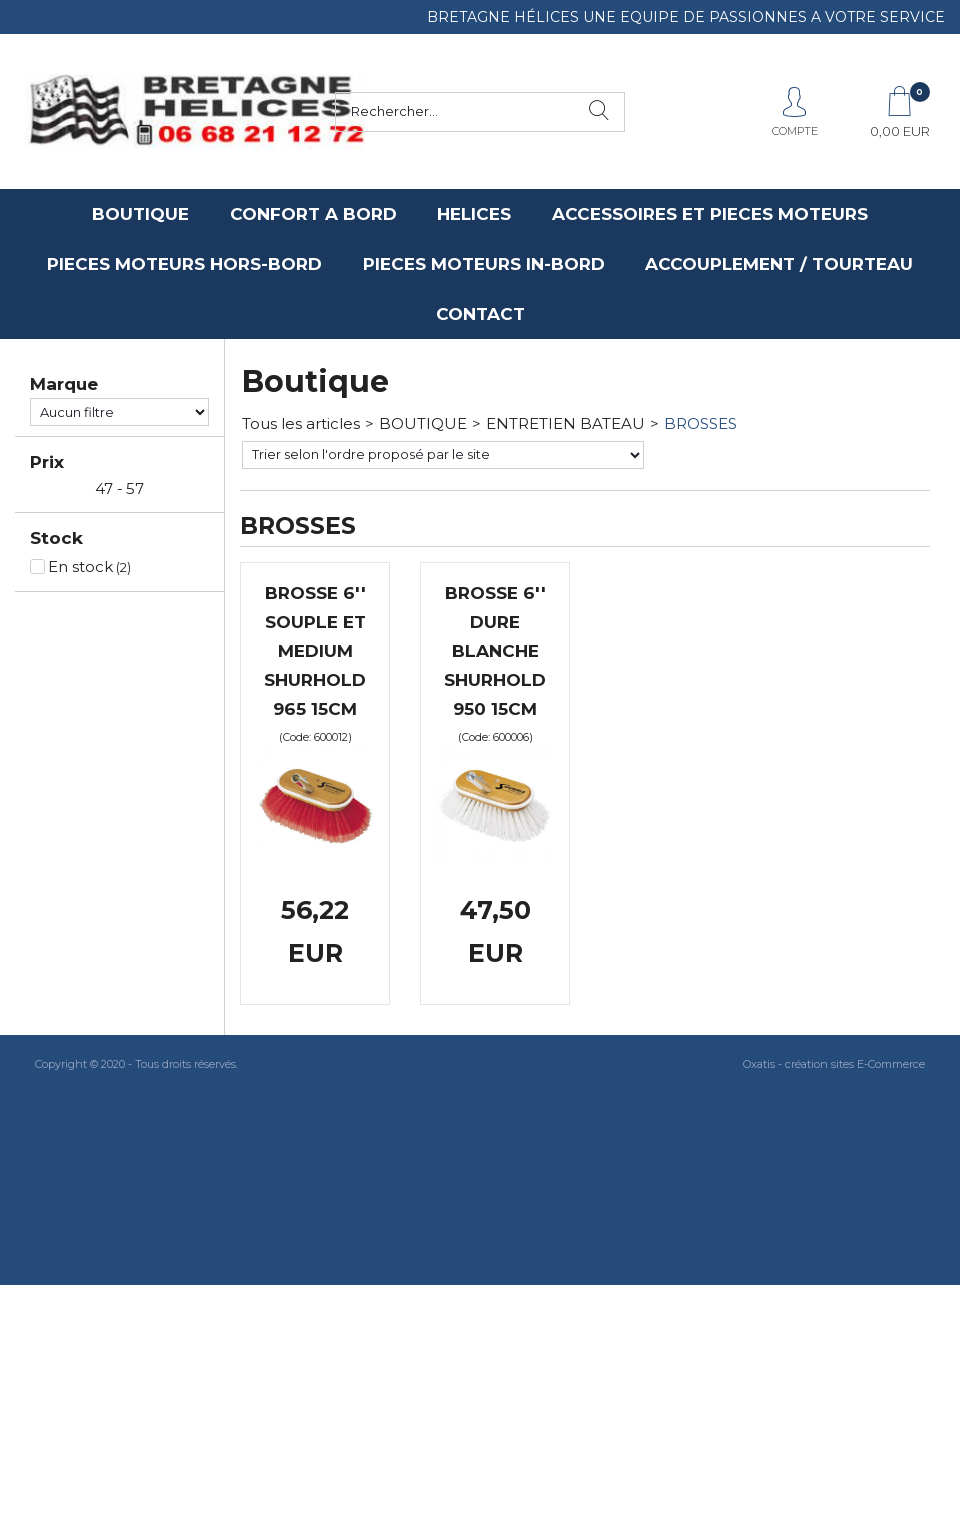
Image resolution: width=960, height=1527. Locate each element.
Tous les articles (301, 423)
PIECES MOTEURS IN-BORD (484, 264)
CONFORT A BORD (313, 214)
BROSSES (700, 423)
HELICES (474, 214)
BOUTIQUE (140, 214)
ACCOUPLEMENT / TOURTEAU (779, 264)
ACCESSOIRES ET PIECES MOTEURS (710, 214)
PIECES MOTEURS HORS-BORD (184, 264)
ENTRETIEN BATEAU (565, 423)
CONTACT (480, 314)
